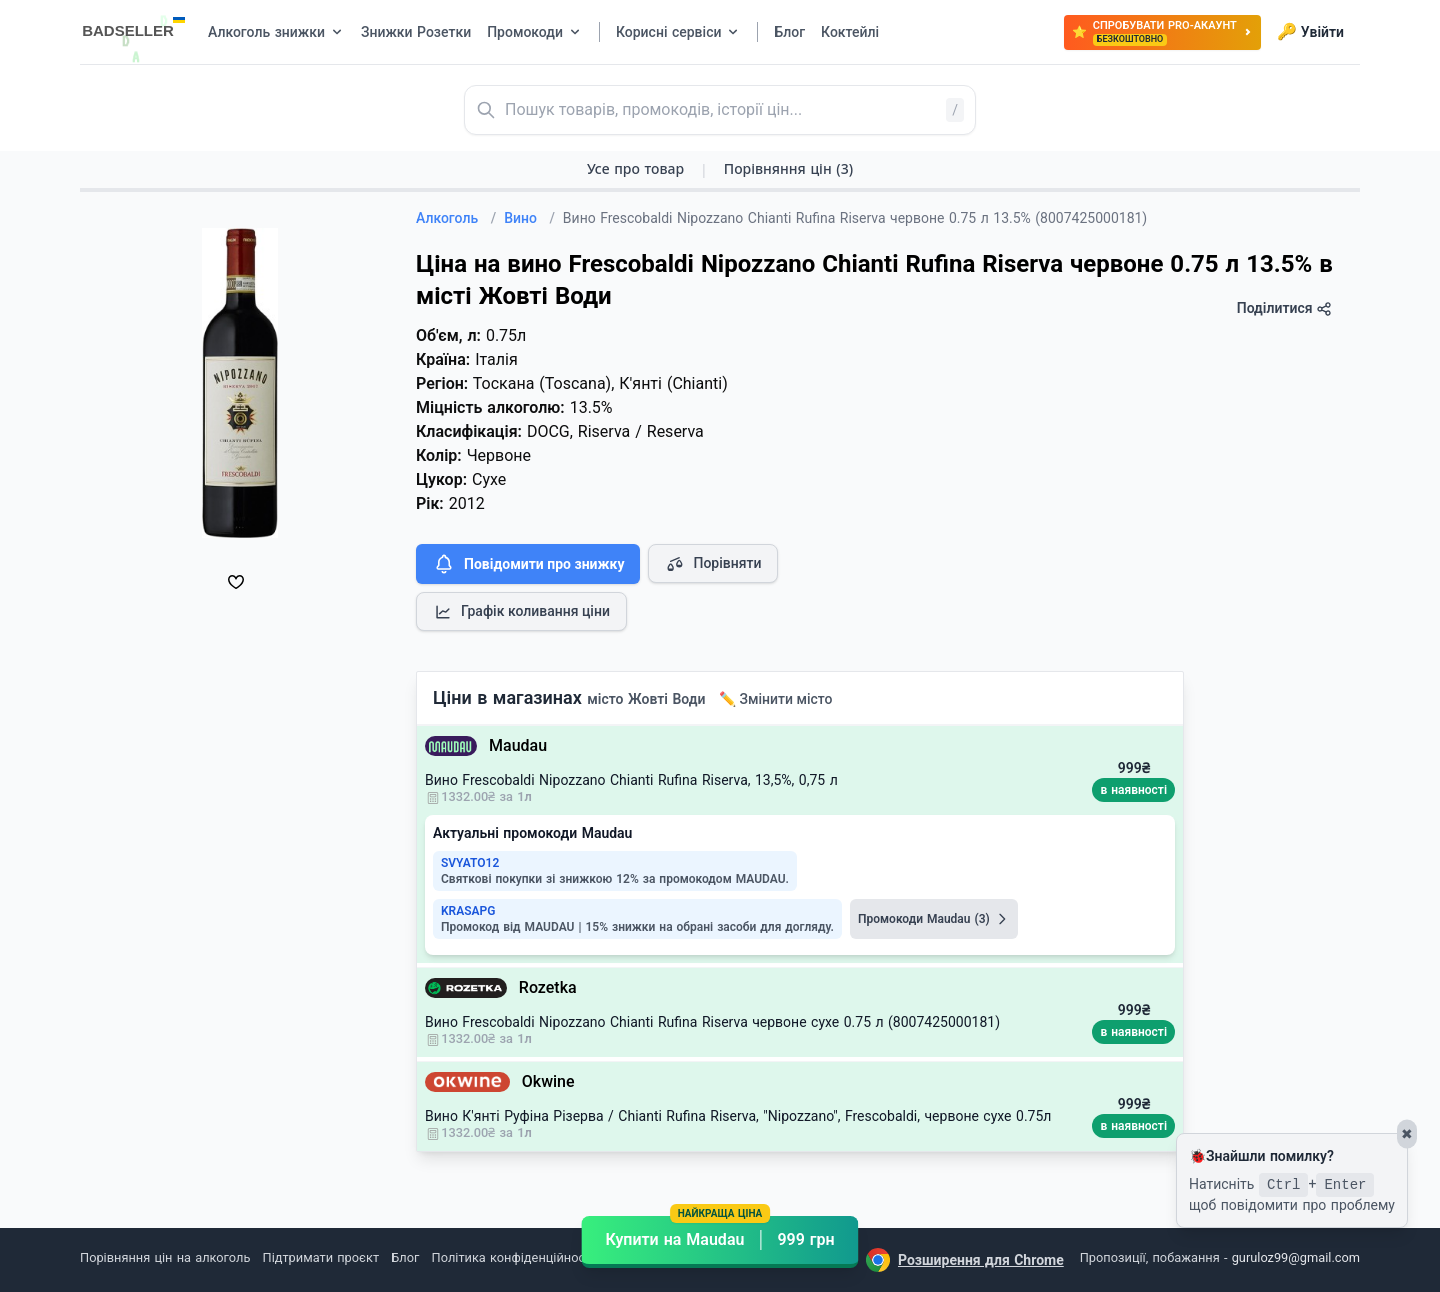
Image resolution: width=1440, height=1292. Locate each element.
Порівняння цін (788, 168)
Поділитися (1284, 308)
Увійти (1310, 32)
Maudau (518, 745)
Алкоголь (456, 218)
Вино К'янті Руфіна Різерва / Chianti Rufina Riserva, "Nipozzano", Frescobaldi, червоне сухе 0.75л (738, 1116)
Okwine (548, 1081)
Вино (529, 218)
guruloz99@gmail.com (1296, 1257)
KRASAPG (468, 911)
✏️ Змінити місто (776, 699)
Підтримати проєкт (321, 1257)
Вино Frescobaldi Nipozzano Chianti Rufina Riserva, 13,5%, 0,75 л (631, 780)
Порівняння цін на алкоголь (165, 1257)
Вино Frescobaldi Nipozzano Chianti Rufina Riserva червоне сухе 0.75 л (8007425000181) (712, 1022)
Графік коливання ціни (521, 612)
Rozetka (548, 987)
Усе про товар (635, 168)
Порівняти (713, 564)
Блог (405, 1257)
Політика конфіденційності (513, 1257)
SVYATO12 (470, 863)
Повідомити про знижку (528, 564)
